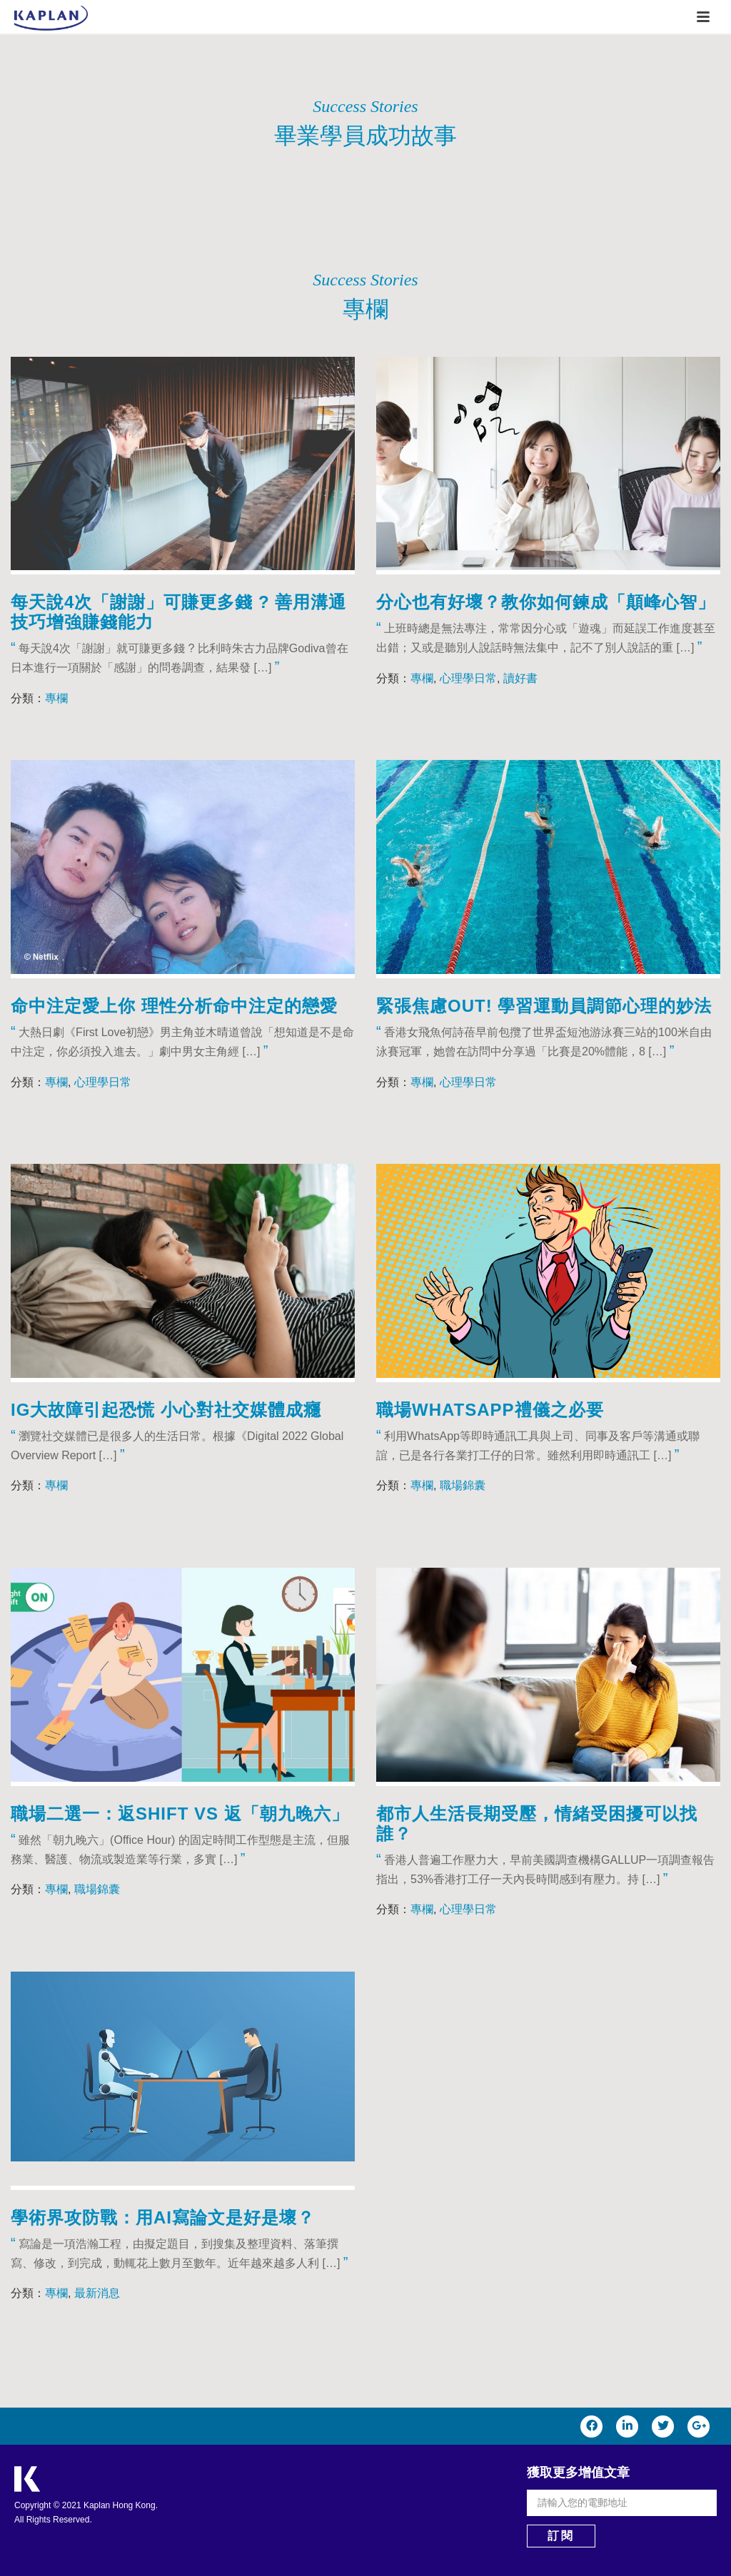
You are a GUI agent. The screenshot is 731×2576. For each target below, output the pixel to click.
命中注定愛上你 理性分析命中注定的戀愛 (174, 1005)
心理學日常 (468, 678)
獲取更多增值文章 (578, 2472)
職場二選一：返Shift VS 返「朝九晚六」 (180, 1813)
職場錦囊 (462, 1485)
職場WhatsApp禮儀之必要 (490, 1409)
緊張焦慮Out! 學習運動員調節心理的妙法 (544, 1005)
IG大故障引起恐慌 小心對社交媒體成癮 (166, 1409)
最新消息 (97, 2293)
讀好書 (520, 678)
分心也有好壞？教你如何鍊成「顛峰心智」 (545, 602)
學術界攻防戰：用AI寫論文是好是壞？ (163, 2217)
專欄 (56, 698)
